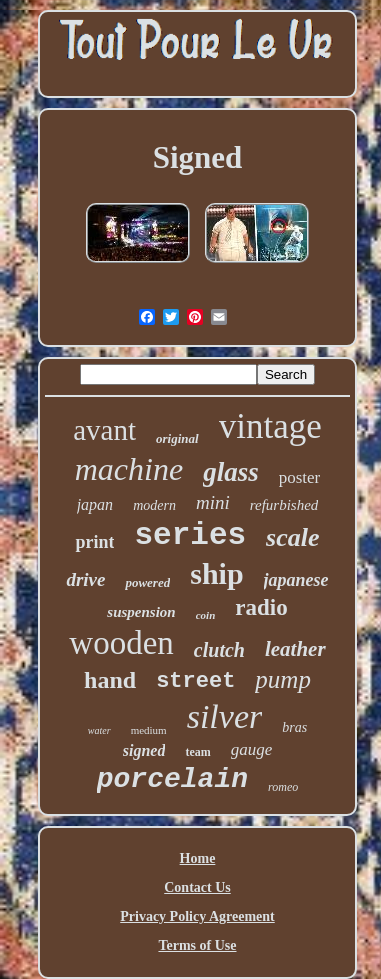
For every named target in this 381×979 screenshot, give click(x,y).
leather (295, 649)
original (177, 438)
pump (283, 679)
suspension (141, 612)
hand (110, 680)
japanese (296, 580)
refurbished (284, 505)
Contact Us (197, 887)
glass (231, 472)
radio (261, 607)
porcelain (172, 779)
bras (294, 727)
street (195, 681)
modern (154, 505)
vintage (270, 426)
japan (95, 504)
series (190, 535)
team (197, 752)
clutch (219, 650)
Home (198, 858)
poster (300, 477)
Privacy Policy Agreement (197, 916)
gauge (252, 749)
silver (225, 716)
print (94, 542)
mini (213, 502)
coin (206, 615)
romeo (283, 787)
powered (147, 582)
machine (129, 469)
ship (216, 573)
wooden (121, 643)
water (99, 730)
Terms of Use (197, 945)
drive (85, 579)
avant (104, 430)
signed (144, 750)
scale (292, 537)
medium (149, 730)
